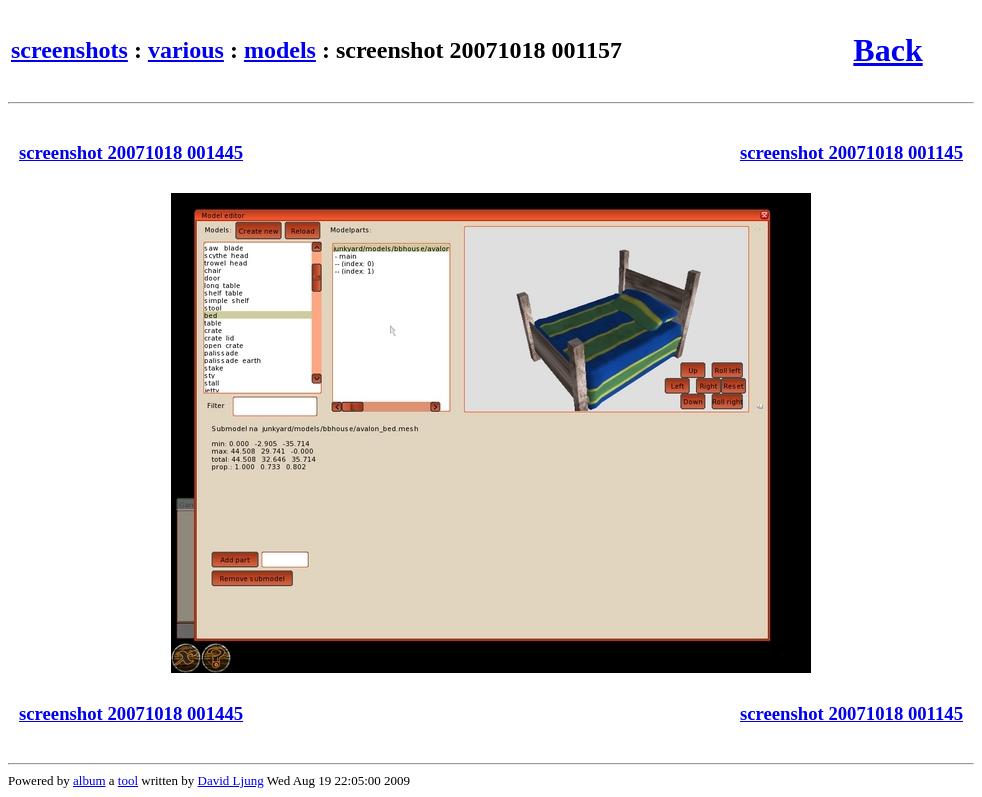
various (186, 50)
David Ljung (231, 780)
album (89, 780)
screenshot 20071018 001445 (131, 152)
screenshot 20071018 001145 (851, 152)
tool (128, 780)
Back (887, 50)
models (280, 50)
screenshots (69, 50)
